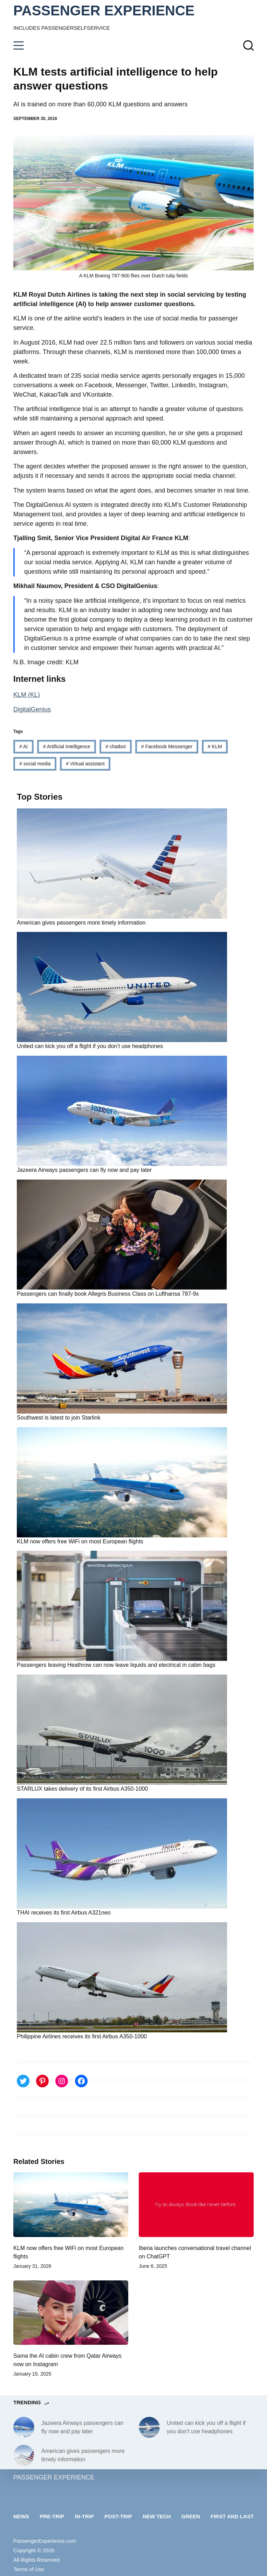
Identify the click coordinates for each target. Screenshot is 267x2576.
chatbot (115, 746)
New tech (157, 2516)
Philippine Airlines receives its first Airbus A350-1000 (82, 2036)
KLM (215, 746)
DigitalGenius (32, 709)
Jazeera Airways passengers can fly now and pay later (84, 1170)
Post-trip (118, 2516)
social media (35, 763)
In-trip (84, 2516)
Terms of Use (28, 2569)
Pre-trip (52, 2516)
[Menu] (18, 45)
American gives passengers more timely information (81, 923)
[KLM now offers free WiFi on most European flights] (70, 2204)
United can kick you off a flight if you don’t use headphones (90, 1046)
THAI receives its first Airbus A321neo (64, 1913)
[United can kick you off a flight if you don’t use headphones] (149, 2427)
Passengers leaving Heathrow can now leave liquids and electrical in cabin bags (116, 1665)
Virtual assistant (85, 763)
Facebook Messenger (166, 746)
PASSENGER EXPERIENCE (103, 10)
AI (23, 746)
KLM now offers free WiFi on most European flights (80, 1541)
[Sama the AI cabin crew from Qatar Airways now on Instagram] (70, 2312)
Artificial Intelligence (66, 746)
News (21, 2516)
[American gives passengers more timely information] (23, 2455)
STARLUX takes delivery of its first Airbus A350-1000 (82, 1789)
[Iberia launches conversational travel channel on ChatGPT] (196, 2204)
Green (190, 2516)
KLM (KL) (26, 694)
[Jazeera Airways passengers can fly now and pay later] (23, 2427)
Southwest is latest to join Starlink (58, 1418)
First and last (232, 2516)
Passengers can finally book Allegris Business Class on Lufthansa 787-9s (108, 1294)
